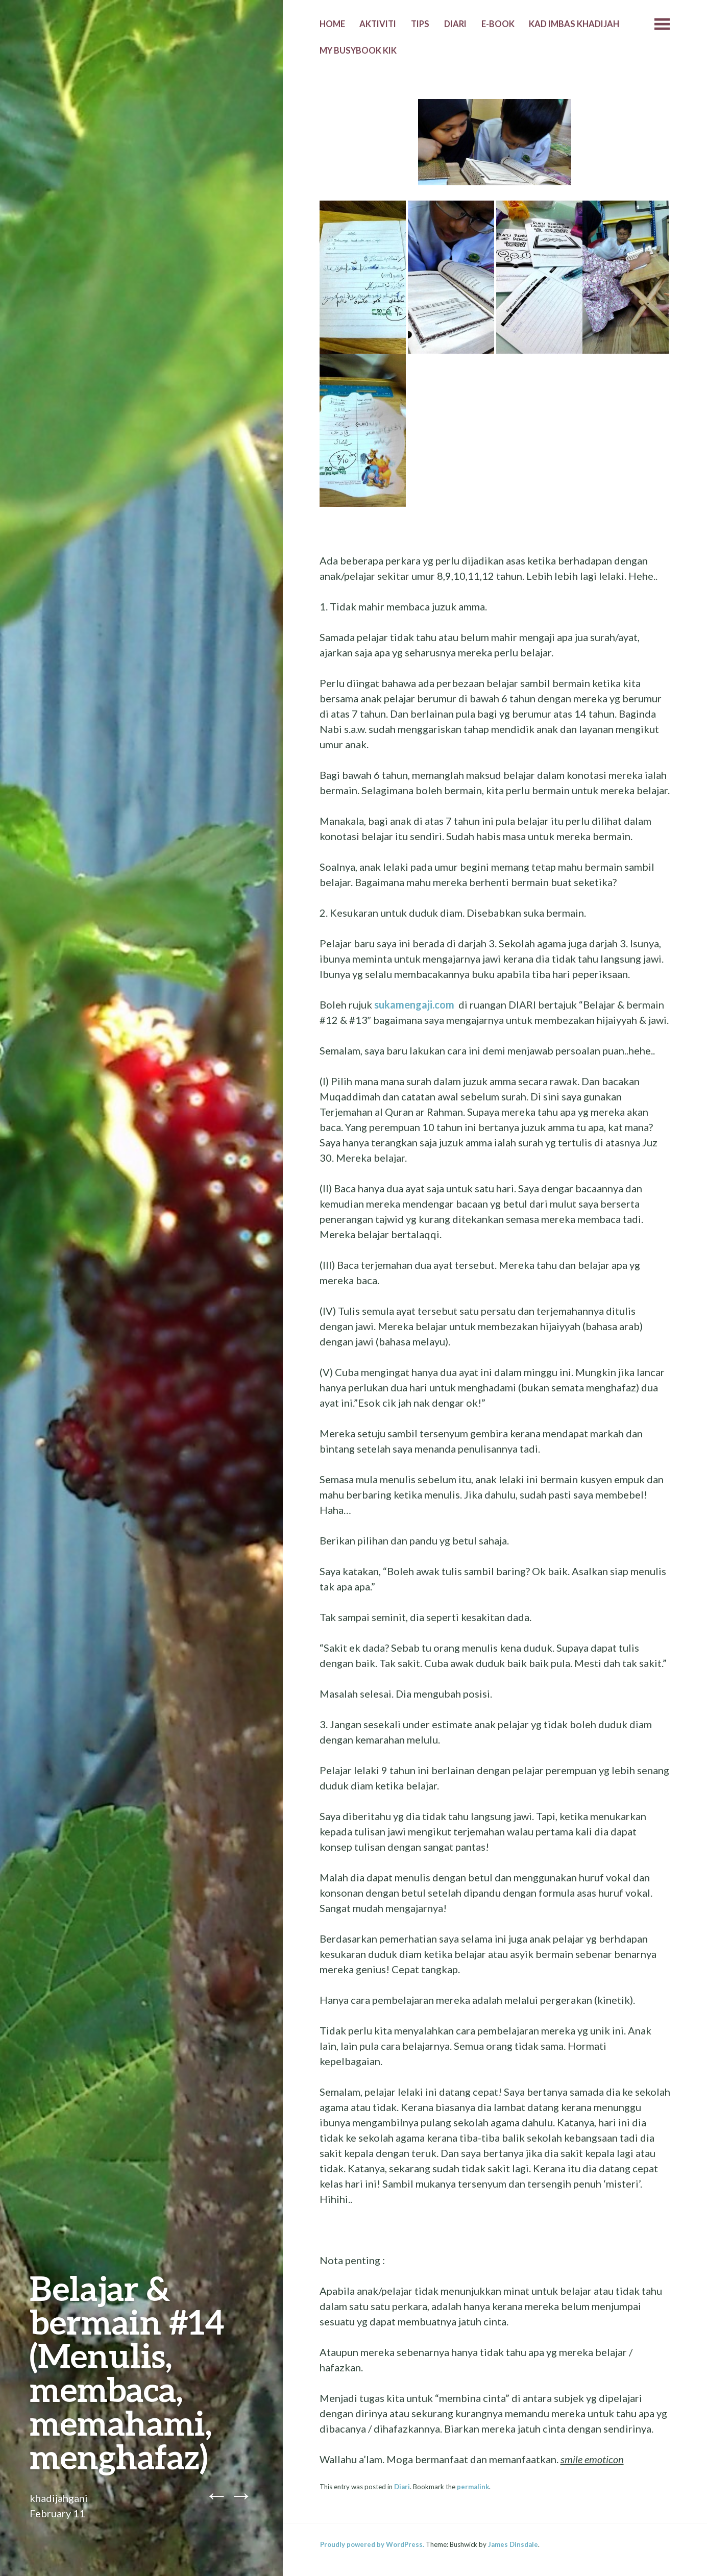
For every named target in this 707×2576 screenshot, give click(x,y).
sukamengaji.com (414, 1004)
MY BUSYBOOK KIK (358, 50)
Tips (420, 24)
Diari (455, 24)
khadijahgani (59, 2498)
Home (332, 24)
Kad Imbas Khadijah (574, 24)
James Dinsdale (513, 2544)
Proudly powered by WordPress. (372, 2544)
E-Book (498, 24)
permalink (473, 2487)
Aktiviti (377, 24)
